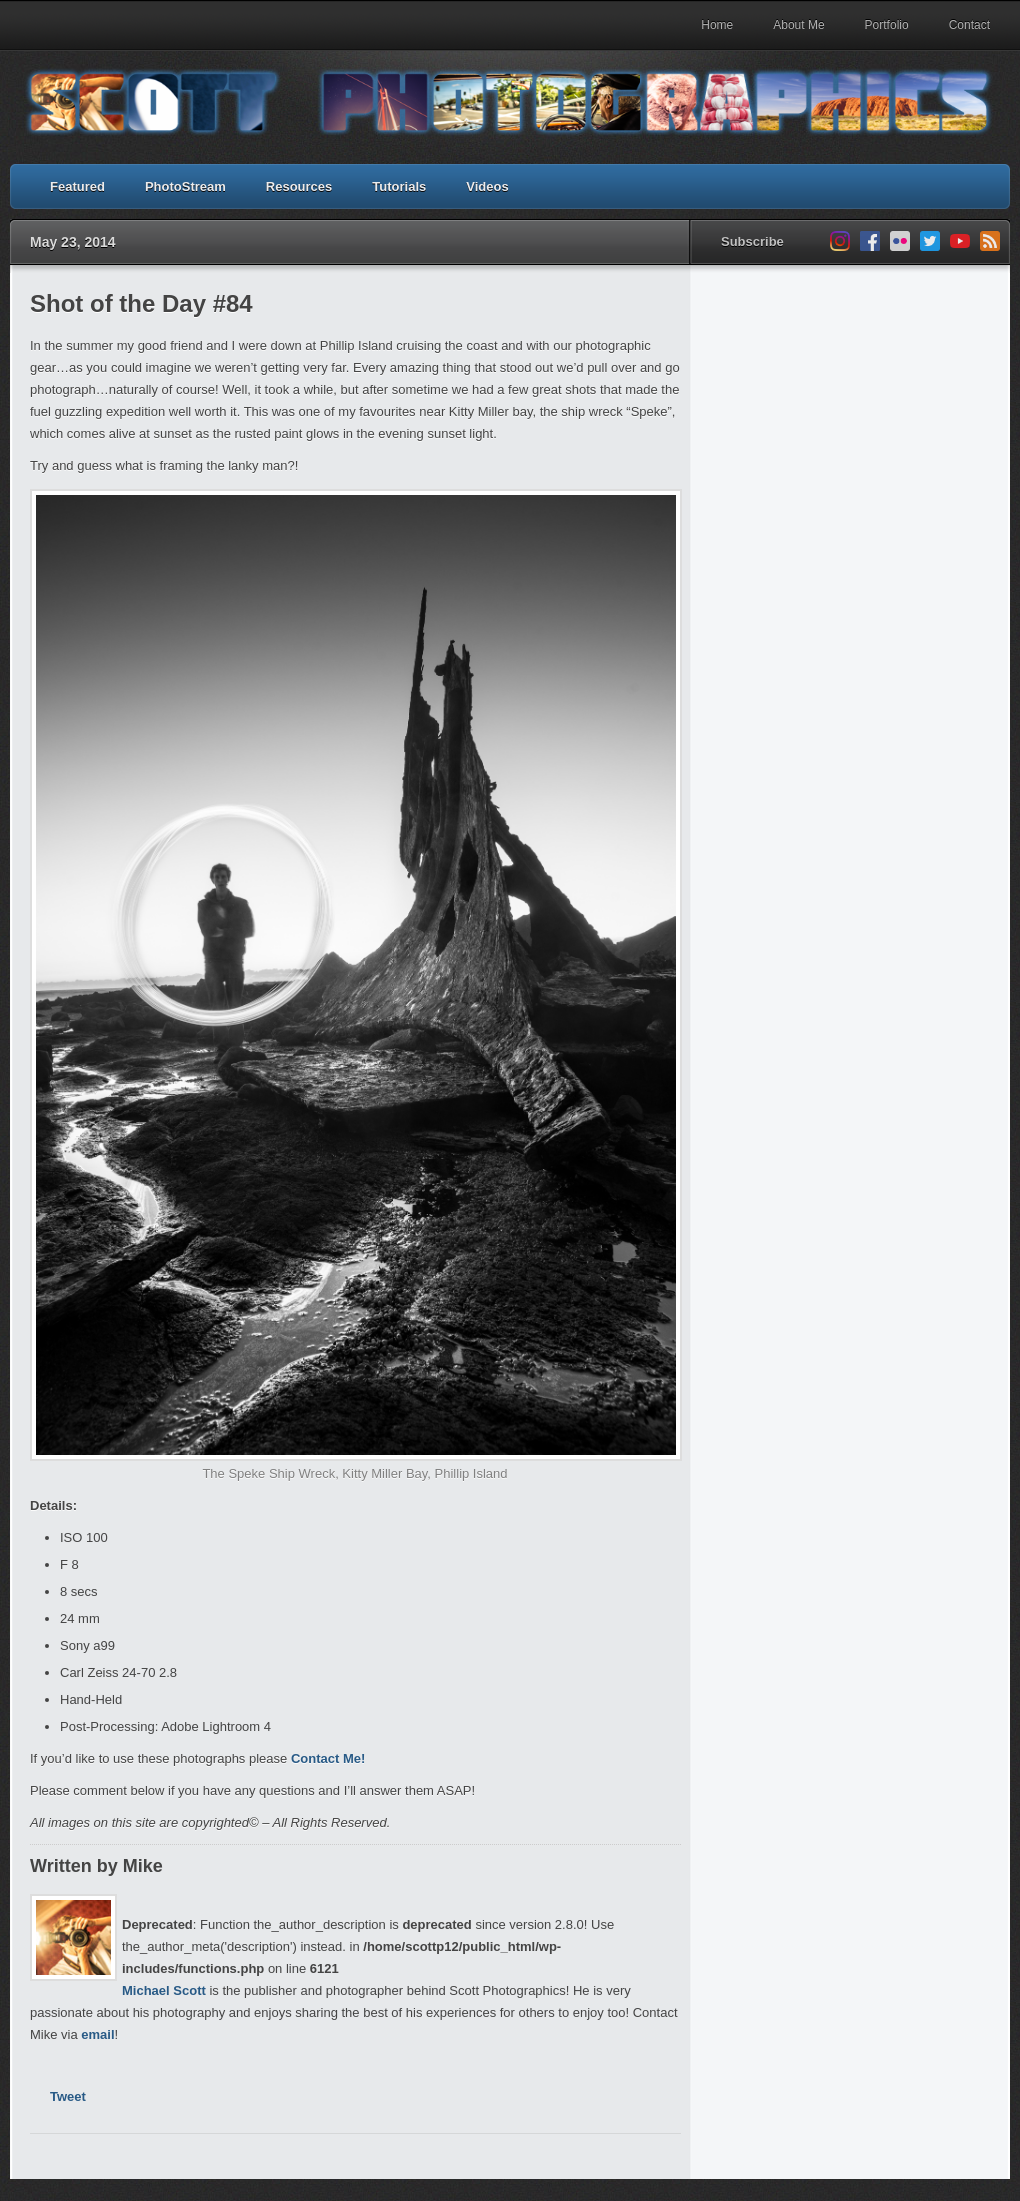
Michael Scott (164, 1990)
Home (717, 25)
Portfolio (887, 25)
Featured (77, 186)
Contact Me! (328, 1758)
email (97, 2034)
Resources (299, 186)
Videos (487, 186)
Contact (969, 25)
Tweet (68, 2096)
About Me (798, 25)
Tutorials (399, 186)
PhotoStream (185, 186)
